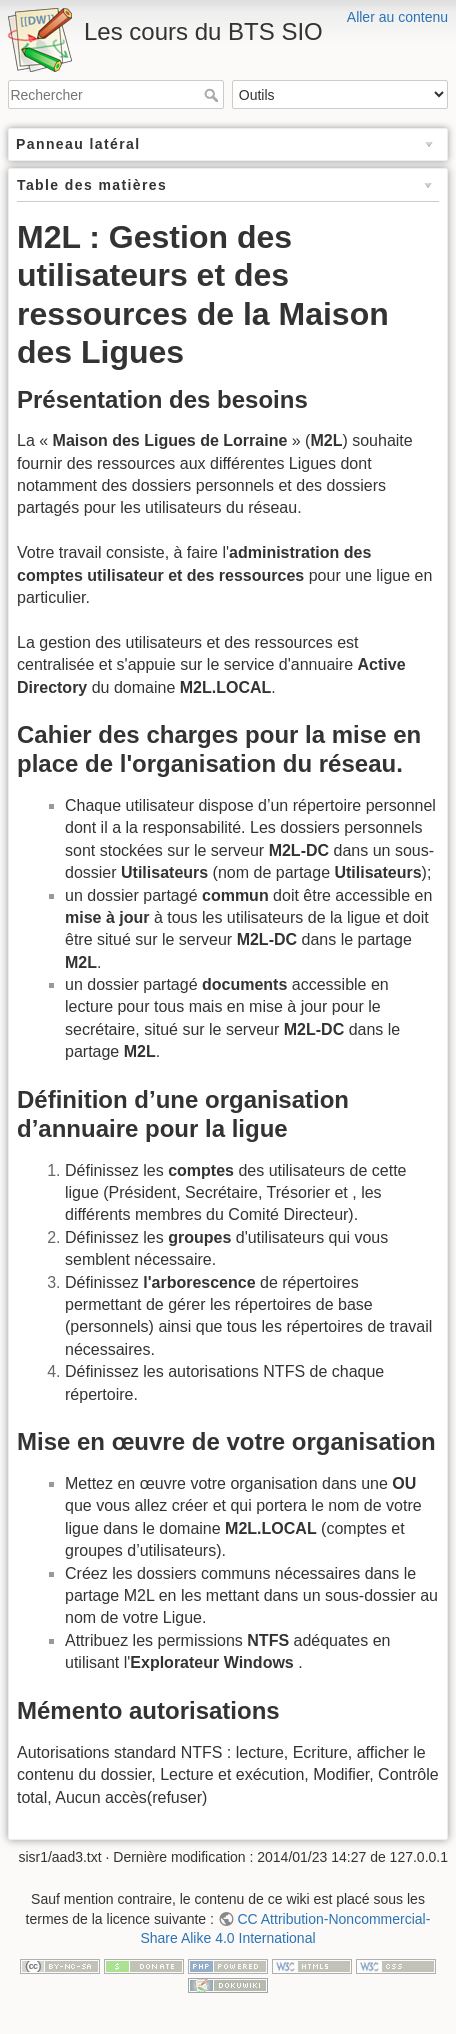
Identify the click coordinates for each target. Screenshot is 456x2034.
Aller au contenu (397, 17)
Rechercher (213, 95)
